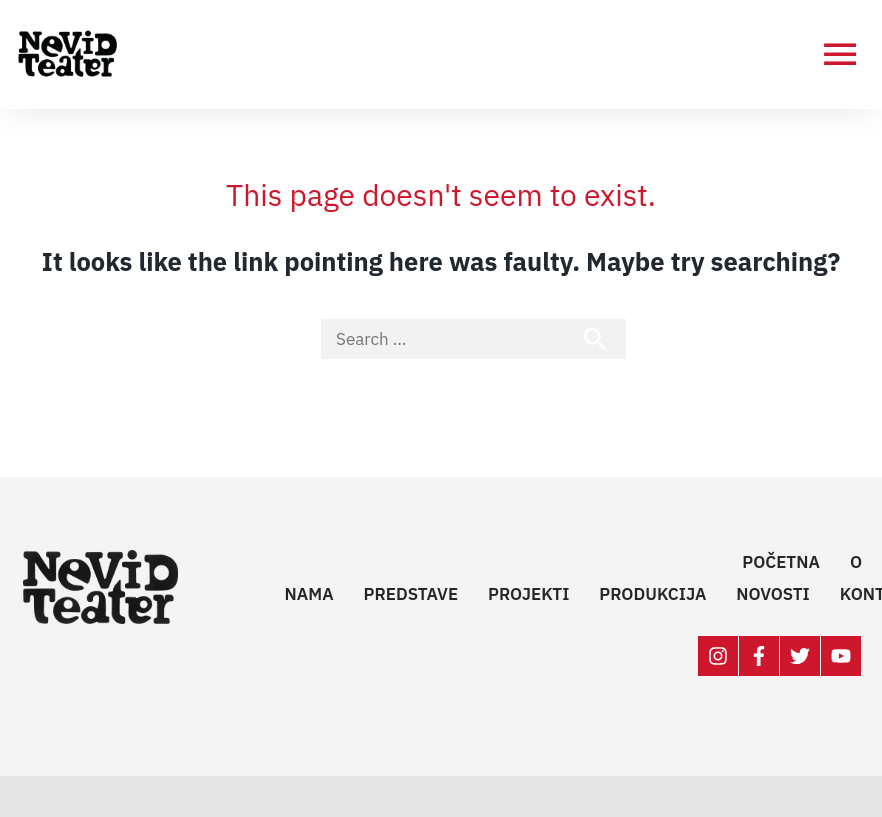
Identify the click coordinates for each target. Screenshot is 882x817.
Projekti (528, 594)
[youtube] (841, 656)
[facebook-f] (759, 656)
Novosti (772, 594)
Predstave (411, 594)
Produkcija (652, 594)
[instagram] (718, 656)
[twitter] (800, 656)
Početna (781, 562)
